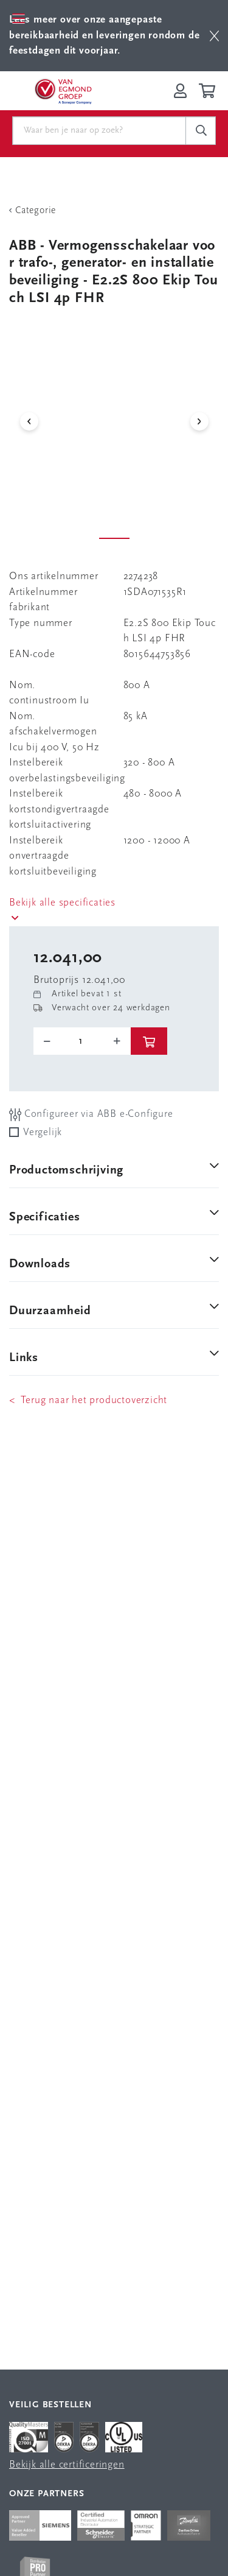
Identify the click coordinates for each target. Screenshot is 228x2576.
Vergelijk (42, 1132)
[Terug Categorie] (114, 211)
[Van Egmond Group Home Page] (62, 90)
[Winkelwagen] (209, 90)
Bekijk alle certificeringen (67, 2465)
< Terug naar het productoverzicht (88, 1400)
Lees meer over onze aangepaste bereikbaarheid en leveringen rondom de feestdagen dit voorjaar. (104, 35)
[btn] (214, 35)
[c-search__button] (200, 131)
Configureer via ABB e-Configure (91, 1114)
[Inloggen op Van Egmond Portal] (180, 90)
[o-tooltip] (82, 1041)
